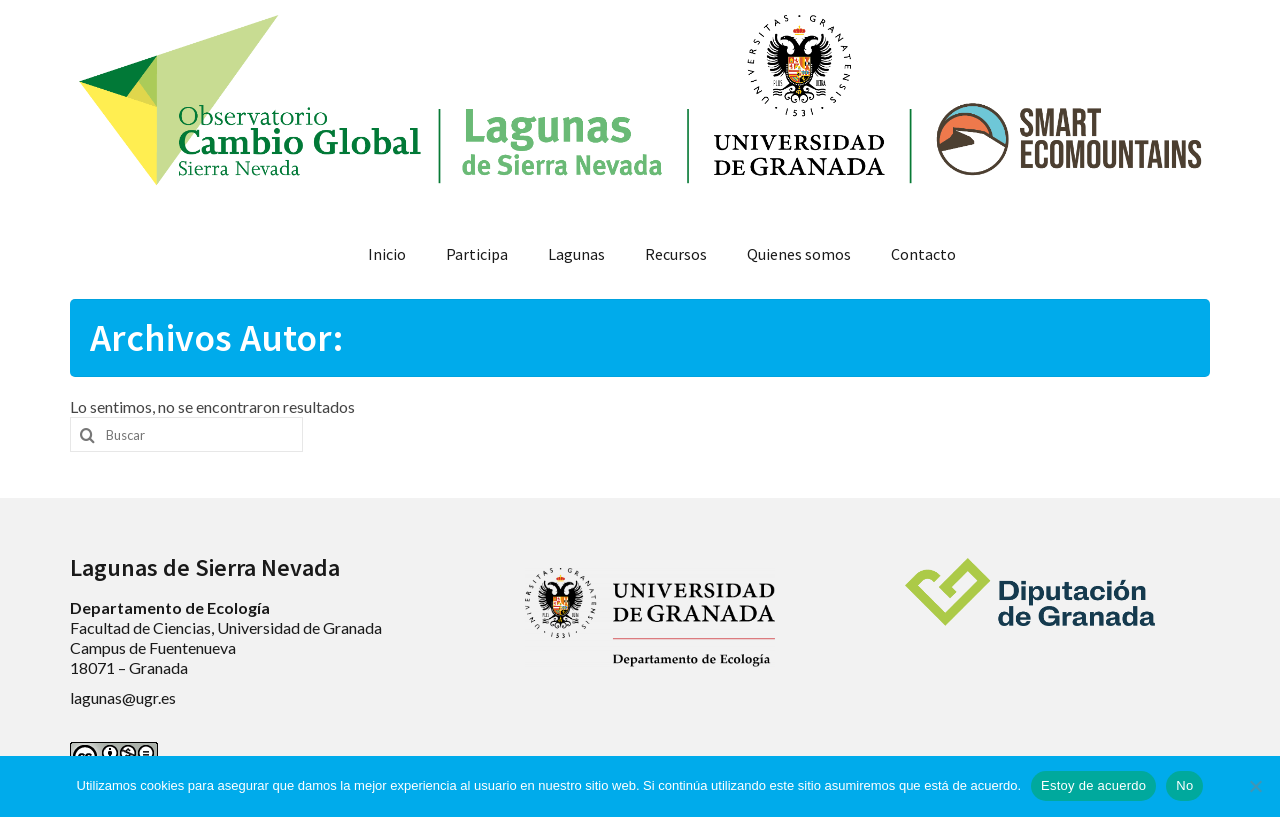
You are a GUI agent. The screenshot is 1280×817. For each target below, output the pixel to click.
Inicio (387, 254)
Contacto (923, 254)
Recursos (676, 254)
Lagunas (576, 254)
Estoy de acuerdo (1093, 785)
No (1184, 785)
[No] (1255, 786)
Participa (477, 254)
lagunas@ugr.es (123, 697)
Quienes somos (799, 254)
